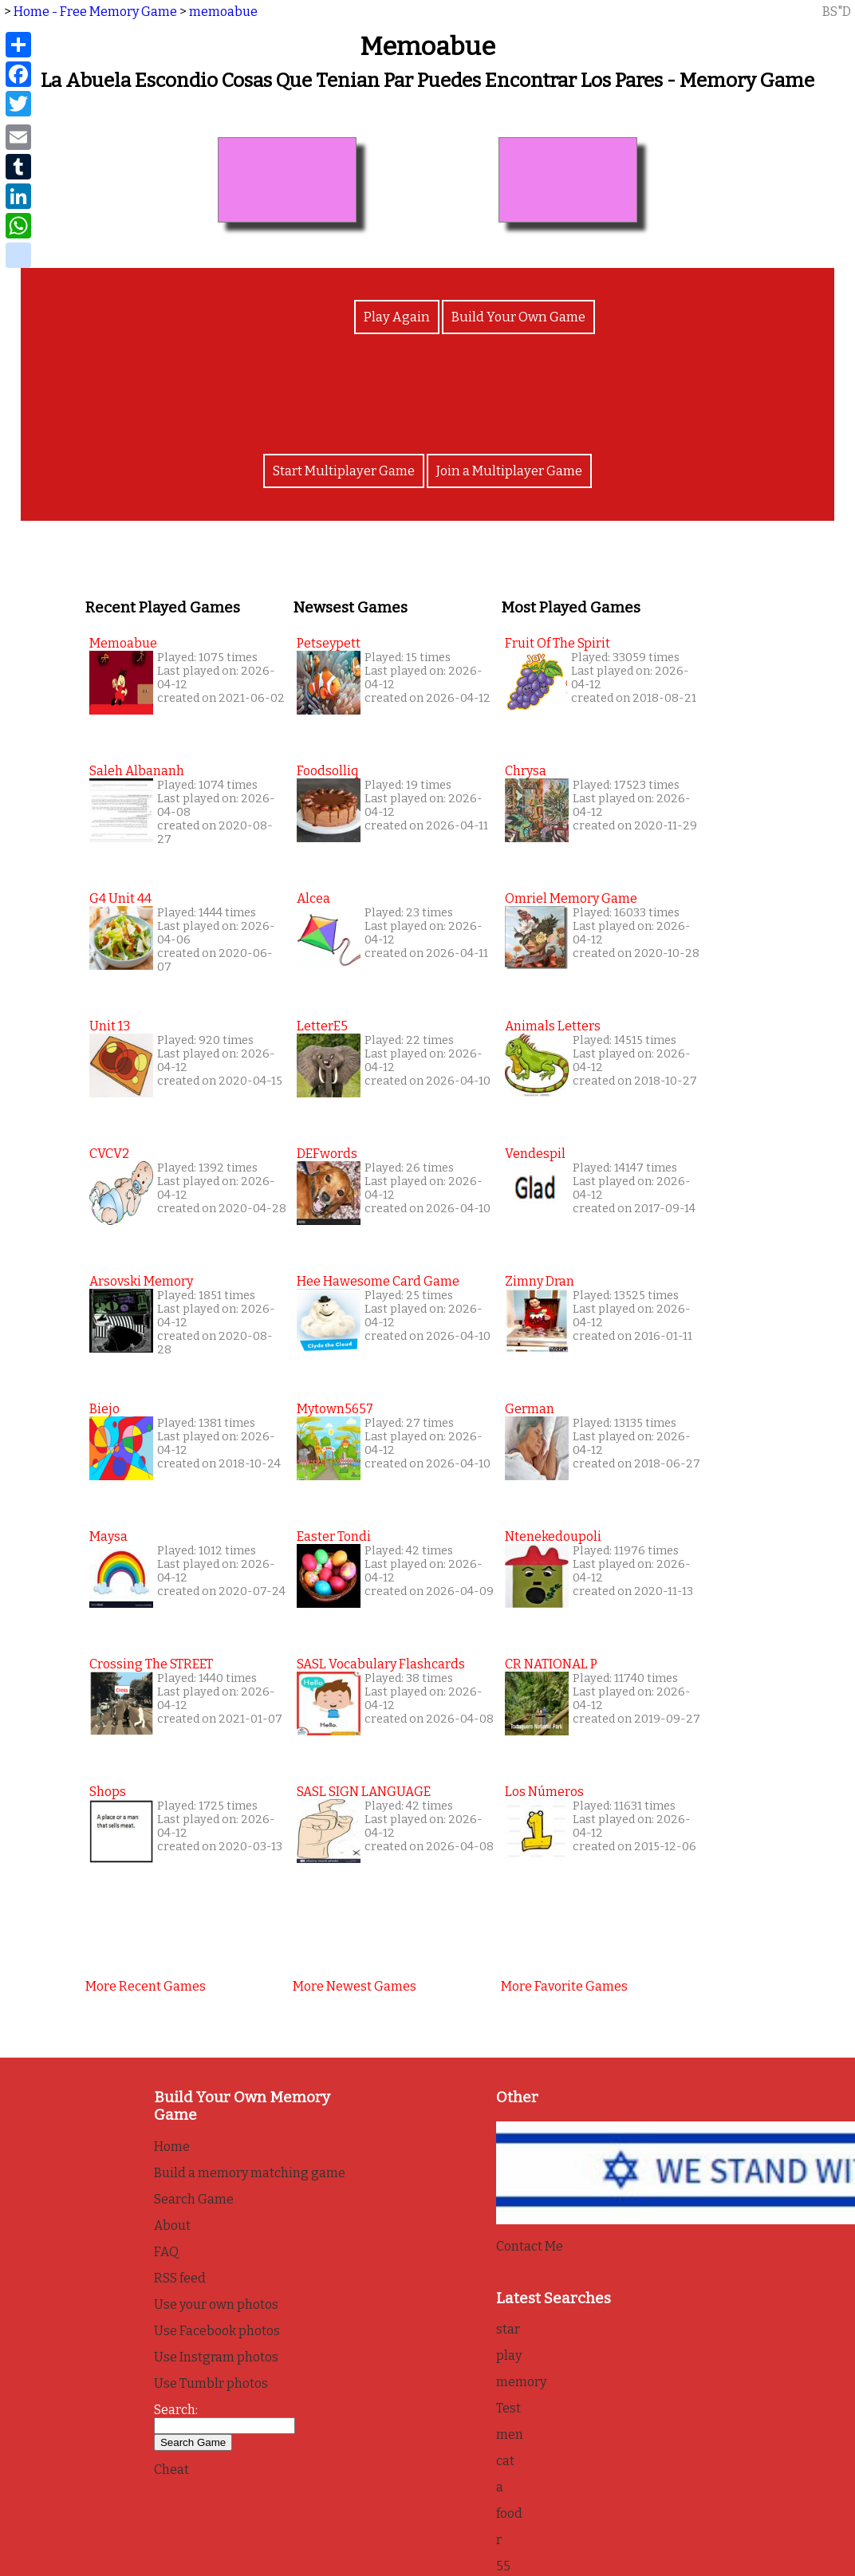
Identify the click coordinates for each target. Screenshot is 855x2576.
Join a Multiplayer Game (508, 471)
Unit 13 (109, 1026)
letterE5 (322, 1026)
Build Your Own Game (516, 319)
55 (503, 2566)
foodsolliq (327, 770)
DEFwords (327, 1153)
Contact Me (529, 2246)
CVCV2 (109, 1153)
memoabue (223, 11)
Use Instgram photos (216, 2357)
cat (505, 2461)
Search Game (194, 2199)
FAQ (166, 2251)
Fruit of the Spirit (557, 643)
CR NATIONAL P (551, 1664)
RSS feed (180, 2278)
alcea (313, 898)
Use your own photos (216, 2304)
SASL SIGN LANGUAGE (364, 1791)
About (172, 2225)
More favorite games (564, 1986)
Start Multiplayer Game (344, 471)
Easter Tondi (334, 1536)
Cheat (171, 2469)
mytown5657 (335, 1408)
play (509, 2356)
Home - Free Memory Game (95, 11)
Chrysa (525, 770)
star (508, 2330)
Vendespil (535, 1153)
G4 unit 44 (120, 898)
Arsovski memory (141, 1281)
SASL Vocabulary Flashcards (381, 1664)
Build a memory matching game (249, 2172)
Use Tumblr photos (211, 2383)
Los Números (544, 1791)
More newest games (354, 1986)
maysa (108, 1536)
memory (521, 2382)
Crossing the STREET (151, 1664)
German (529, 1408)
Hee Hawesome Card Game (378, 1281)
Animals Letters (553, 1026)
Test (508, 2408)
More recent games (145, 1986)
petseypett (329, 643)
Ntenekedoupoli (553, 1536)
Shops (107, 1791)
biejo (104, 1408)
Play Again (397, 319)
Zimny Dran (539, 1281)
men (509, 2435)
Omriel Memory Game (571, 898)
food (509, 2514)
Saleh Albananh (136, 770)
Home (172, 2146)
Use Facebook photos (217, 2330)
